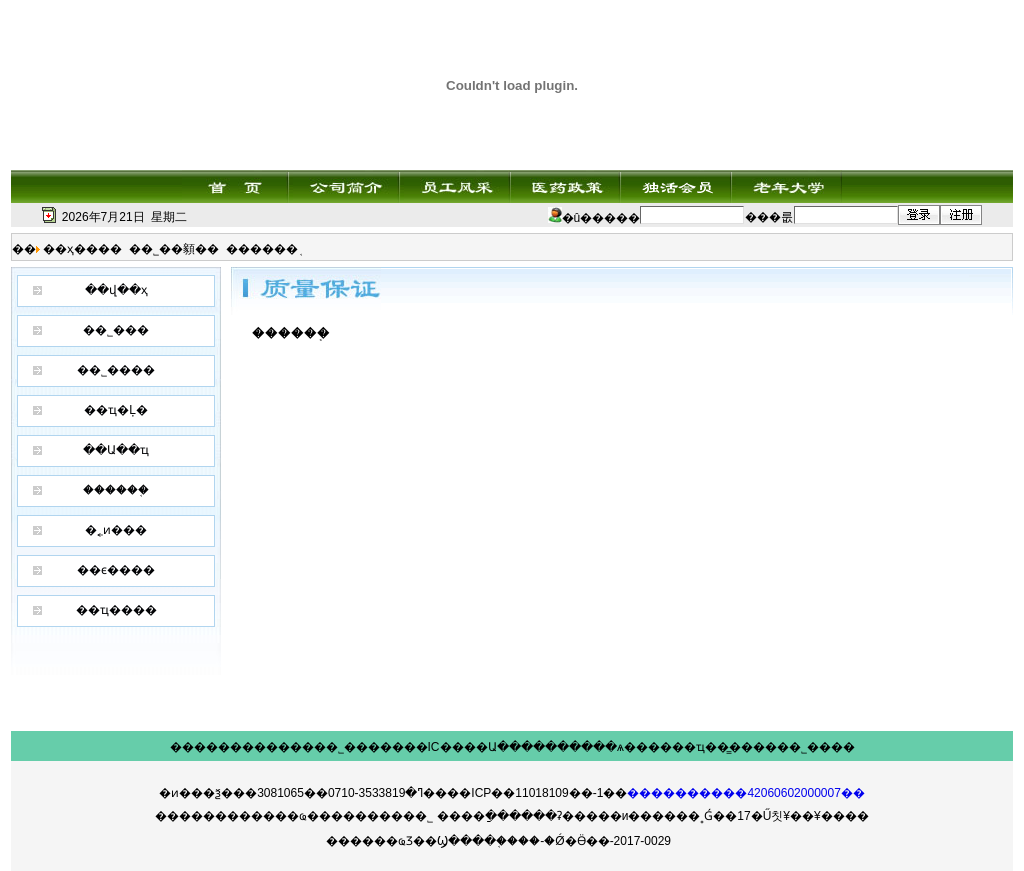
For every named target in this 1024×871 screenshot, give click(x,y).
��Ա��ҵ (116, 450)
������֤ (116, 490)
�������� (218, 747)
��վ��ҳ (116, 290)
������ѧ (584, 747)
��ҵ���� (116, 610)
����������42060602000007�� (745, 793)
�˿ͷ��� (116, 530)
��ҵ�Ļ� (116, 410)
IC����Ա (462, 747)
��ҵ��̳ (700, 747)
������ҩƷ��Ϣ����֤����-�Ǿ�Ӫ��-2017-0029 (498, 841)
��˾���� (116, 370)
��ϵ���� (116, 570)
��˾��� (116, 330)
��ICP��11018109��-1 (525, 793)
